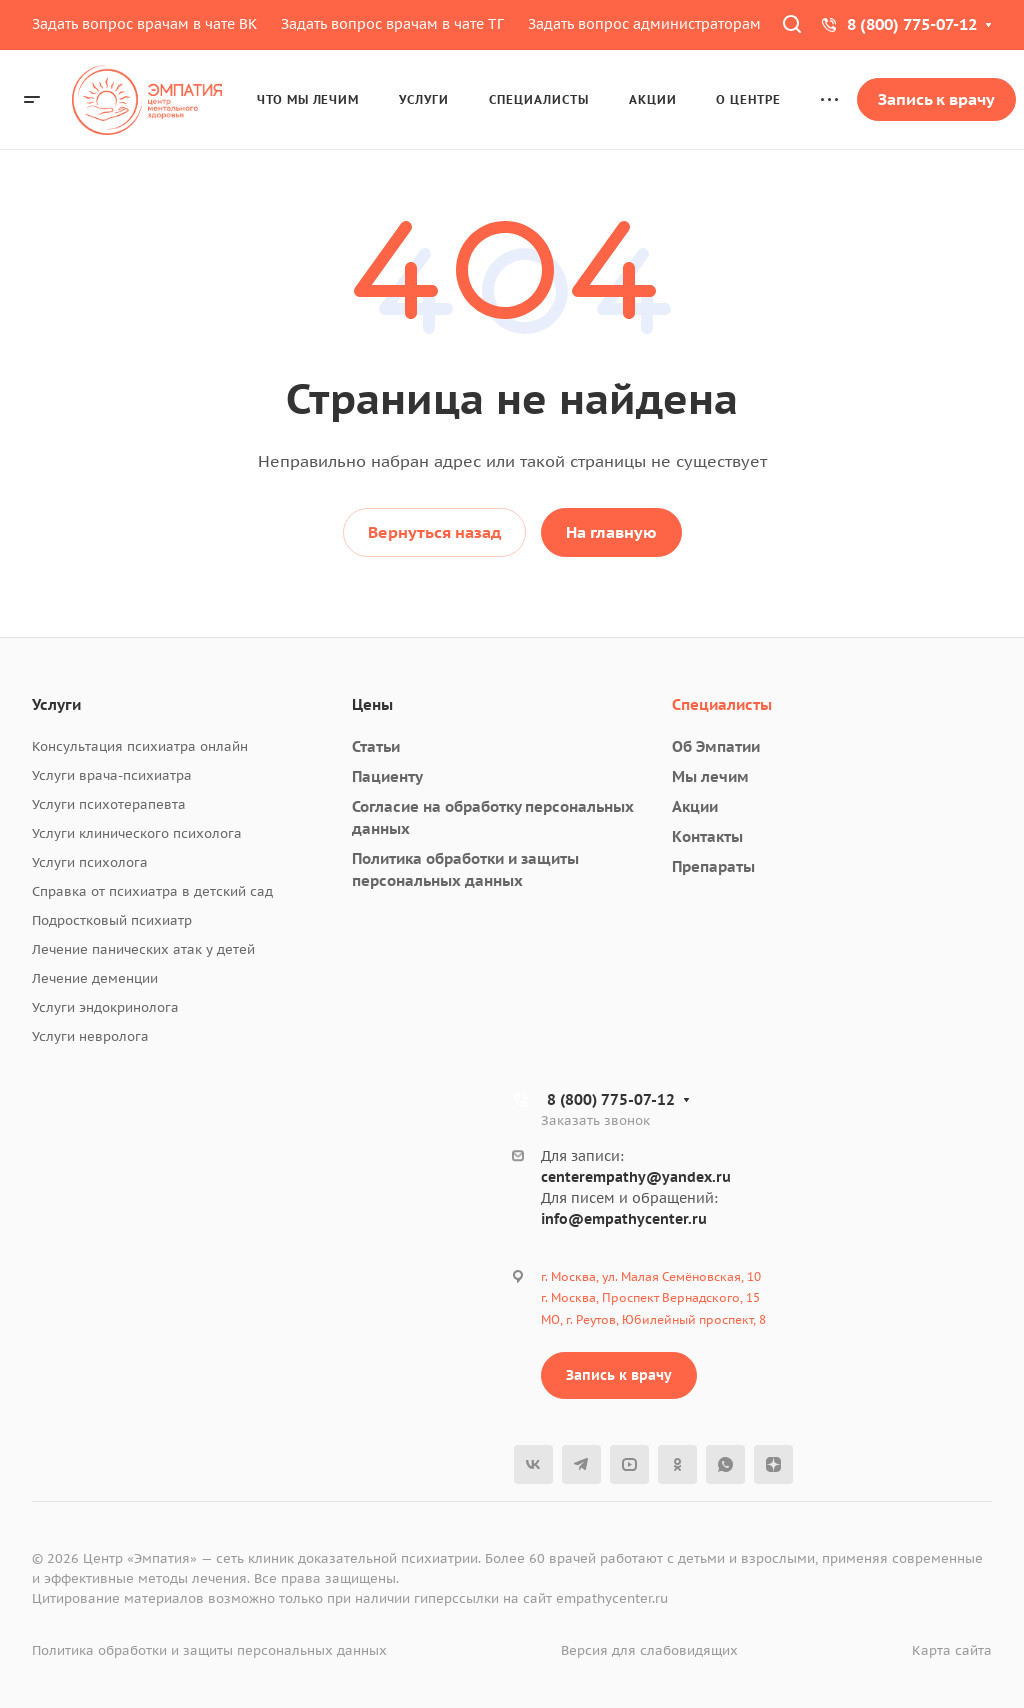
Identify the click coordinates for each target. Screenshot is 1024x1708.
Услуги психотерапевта (109, 804)
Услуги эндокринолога (105, 1007)
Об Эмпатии (716, 746)
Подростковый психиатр (112, 920)
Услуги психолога (90, 862)
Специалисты (722, 704)
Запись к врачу (619, 1375)
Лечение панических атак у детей (143, 949)
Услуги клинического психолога (137, 833)
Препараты (713, 866)
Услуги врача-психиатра (112, 775)
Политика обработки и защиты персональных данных (209, 1650)
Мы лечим (710, 776)
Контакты (707, 836)
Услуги (56, 704)
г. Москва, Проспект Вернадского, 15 (650, 1297)
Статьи (376, 746)
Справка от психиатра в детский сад (152, 891)
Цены (372, 704)
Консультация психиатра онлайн (140, 746)
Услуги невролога (90, 1036)
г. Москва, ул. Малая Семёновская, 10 (651, 1276)
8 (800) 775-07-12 (912, 24)
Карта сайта (952, 1650)
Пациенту (387, 776)
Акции (695, 806)
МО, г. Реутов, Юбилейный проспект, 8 (653, 1319)
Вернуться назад (434, 532)
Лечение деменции (95, 978)
